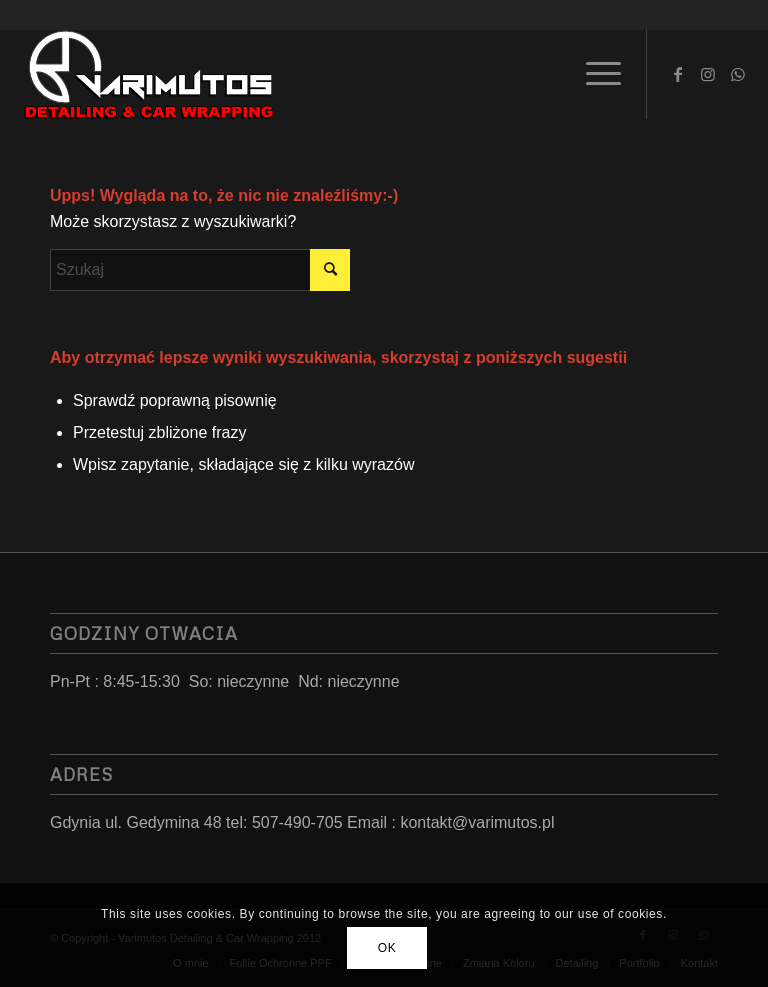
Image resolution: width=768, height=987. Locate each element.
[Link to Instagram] (708, 74)
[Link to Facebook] (678, 74)
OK (387, 948)
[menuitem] (593, 74)
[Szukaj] (200, 270)
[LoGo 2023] (150, 74)
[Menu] (593, 74)
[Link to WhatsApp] (738, 74)
